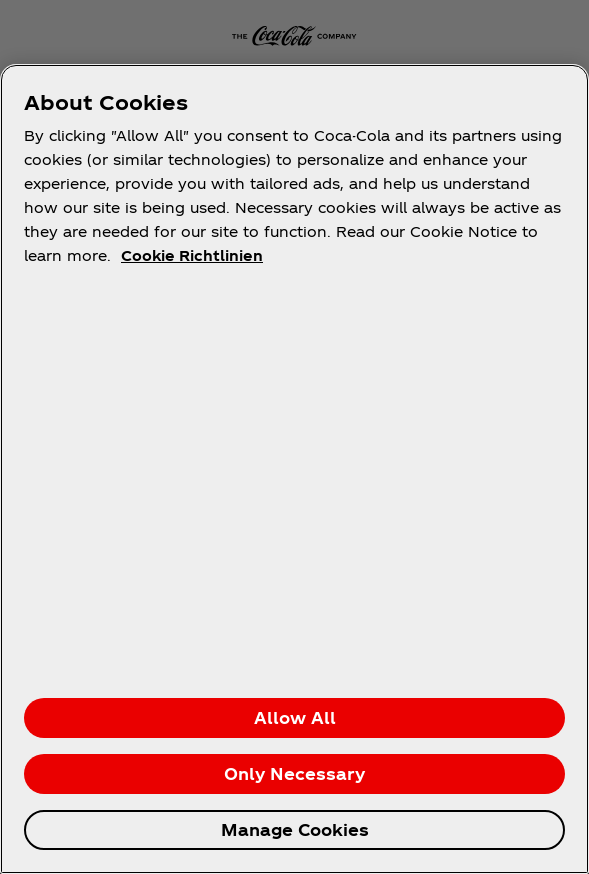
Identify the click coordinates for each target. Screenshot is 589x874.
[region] (294, 469)
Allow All (295, 717)
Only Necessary (294, 773)
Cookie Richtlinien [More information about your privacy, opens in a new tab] (192, 255)
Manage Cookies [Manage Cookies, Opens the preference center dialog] (295, 829)
